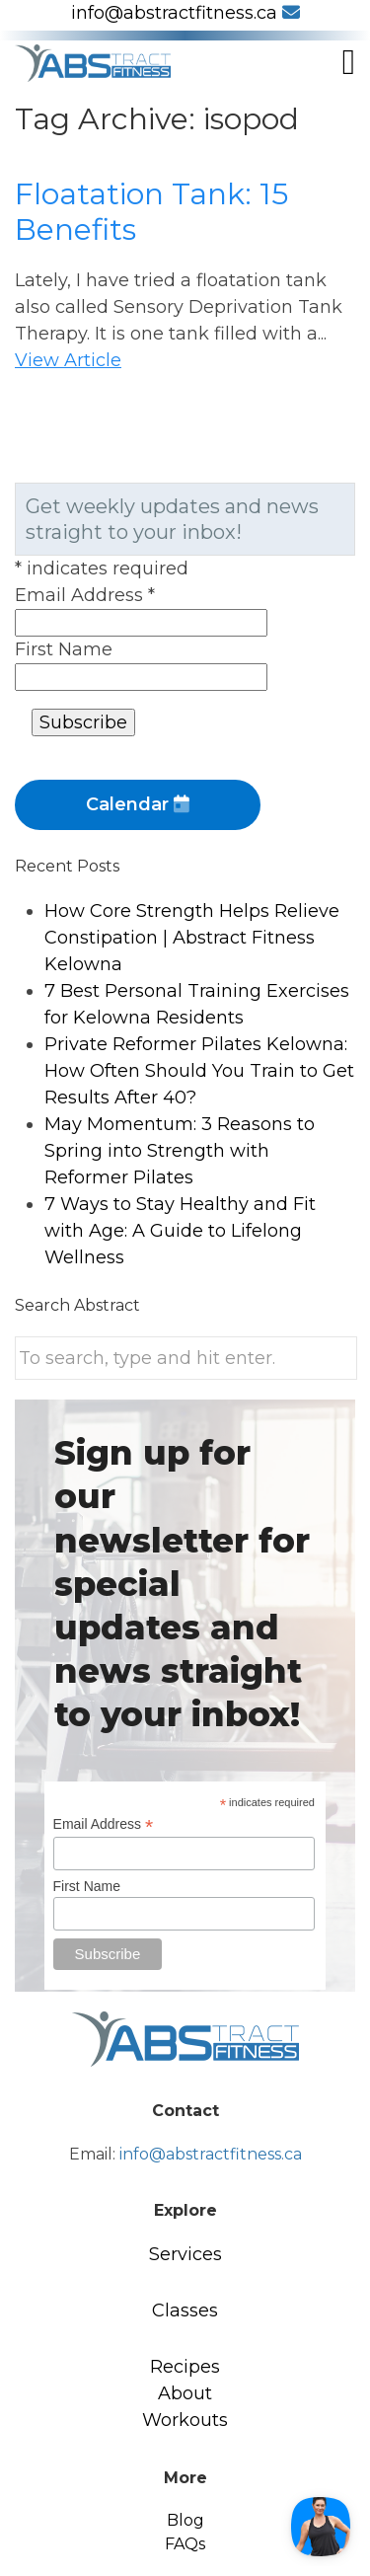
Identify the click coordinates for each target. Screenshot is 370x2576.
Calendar (137, 804)
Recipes (185, 2367)
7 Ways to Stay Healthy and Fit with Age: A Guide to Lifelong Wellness (180, 1230)
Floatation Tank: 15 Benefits (151, 212)
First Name (63, 649)
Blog (185, 2520)
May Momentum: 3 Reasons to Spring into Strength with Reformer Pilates (179, 1150)
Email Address (85, 595)
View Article (68, 360)
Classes (185, 2310)
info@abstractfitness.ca (185, 13)
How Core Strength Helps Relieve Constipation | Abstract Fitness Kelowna (191, 937)
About (185, 2393)
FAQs (185, 2544)
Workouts (185, 2420)
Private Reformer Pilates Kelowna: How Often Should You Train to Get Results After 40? (199, 1070)
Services (185, 2254)
